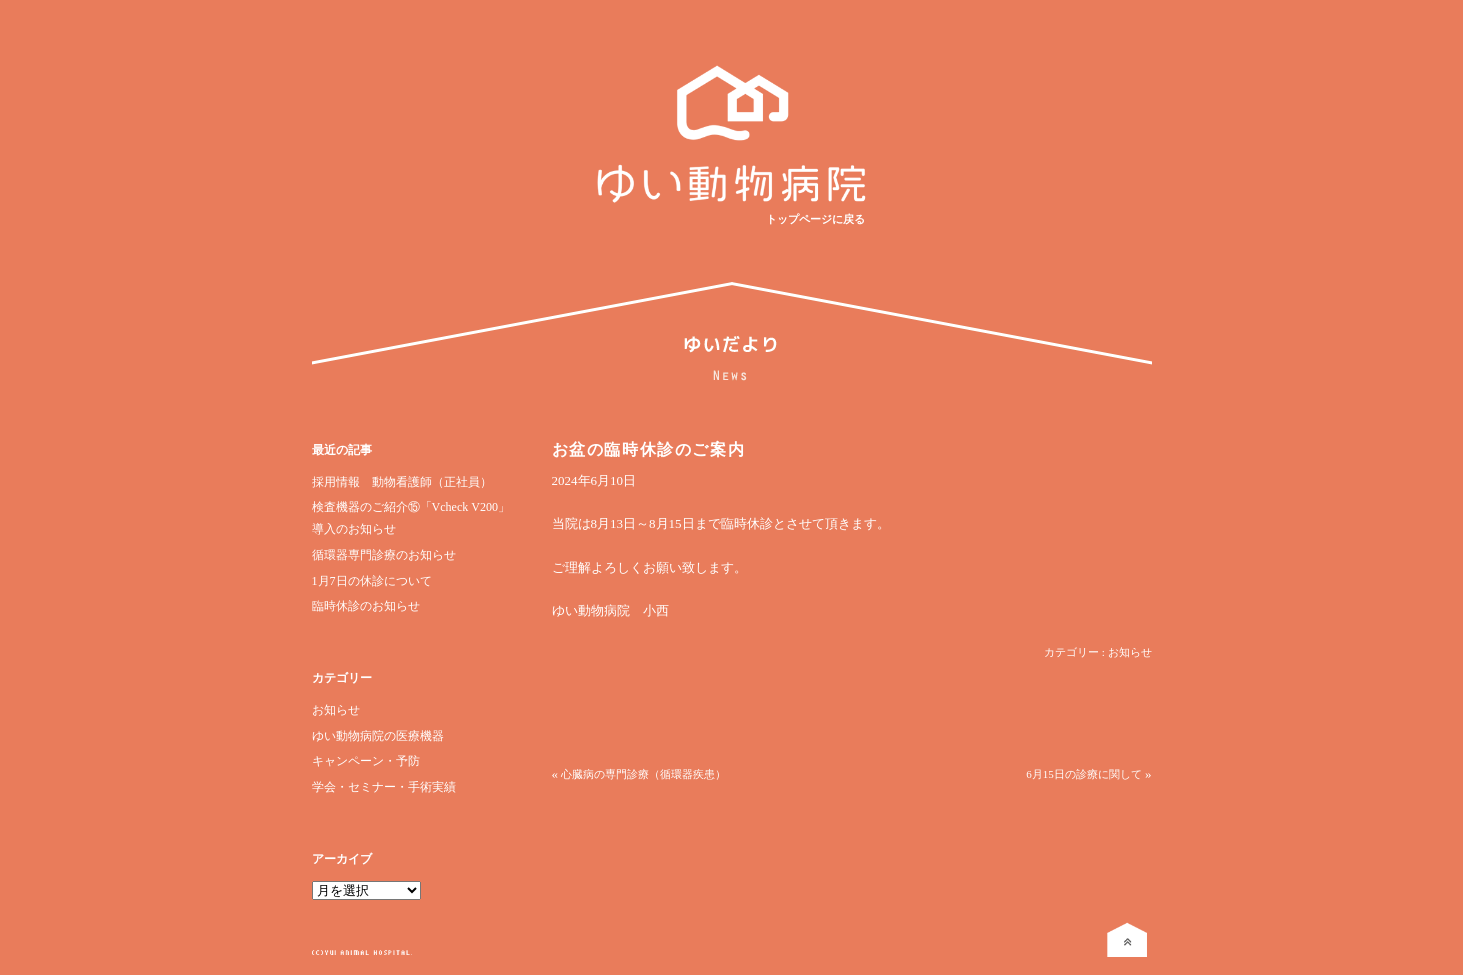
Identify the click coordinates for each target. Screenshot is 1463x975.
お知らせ (336, 710)
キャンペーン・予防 (366, 761)
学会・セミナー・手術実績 (384, 787)
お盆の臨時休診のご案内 (649, 449)
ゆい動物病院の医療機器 (378, 736)
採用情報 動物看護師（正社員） (402, 482)
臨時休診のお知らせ (366, 606)
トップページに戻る (815, 219)
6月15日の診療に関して (1084, 774)
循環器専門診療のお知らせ (384, 555)
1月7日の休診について (372, 581)
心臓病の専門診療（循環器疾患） (643, 774)
